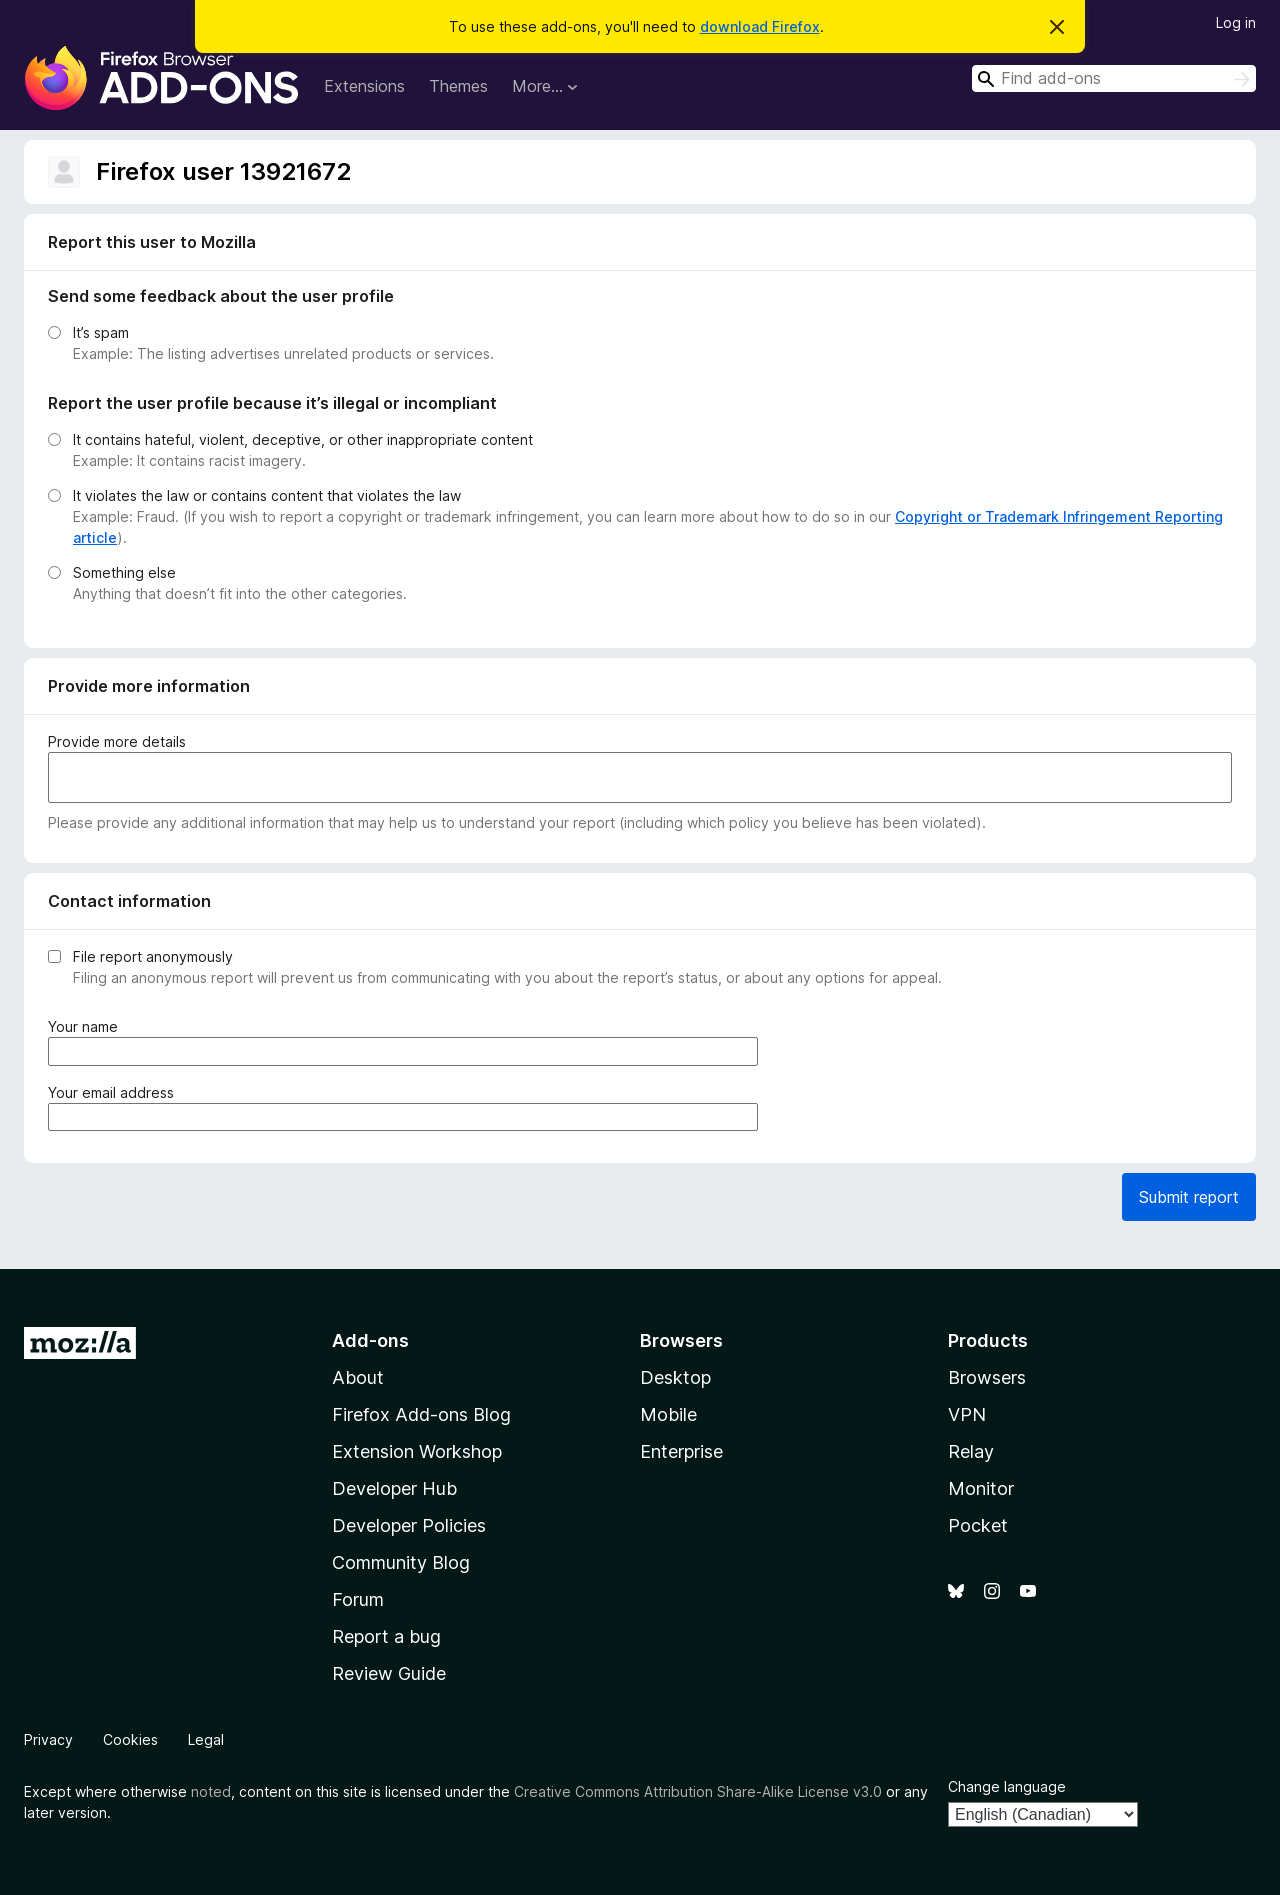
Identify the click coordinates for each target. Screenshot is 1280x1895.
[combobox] (1114, 78)
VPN (967, 1414)
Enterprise (681, 1451)
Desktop (675, 1377)
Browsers (987, 1377)
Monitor (981, 1488)
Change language (1007, 1786)
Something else (124, 572)
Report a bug (386, 1636)
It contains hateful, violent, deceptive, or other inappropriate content (303, 439)
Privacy (48, 1739)
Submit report (1189, 1197)
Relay (971, 1451)
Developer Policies (409, 1525)
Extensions (364, 86)
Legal (206, 1739)
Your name (87, 1026)
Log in (1236, 22)
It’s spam (101, 332)
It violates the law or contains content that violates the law (267, 495)
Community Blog (401, 1562)
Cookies (130, 1739)
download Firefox (760, 26)
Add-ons (370, 1340)
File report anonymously (153, 956)
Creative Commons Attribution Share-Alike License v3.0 (698, 1791)
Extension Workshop (417, 1451)
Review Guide (389, 1673)
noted (211, 1791)
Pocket (978, 1525)
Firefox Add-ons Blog (421, 1414)
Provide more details (117, 741)
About (358, 1377)
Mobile (668, 1414)
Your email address (115, 1092)
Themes (458, 86)
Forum (358, 1599)
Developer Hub (394, 1488)
